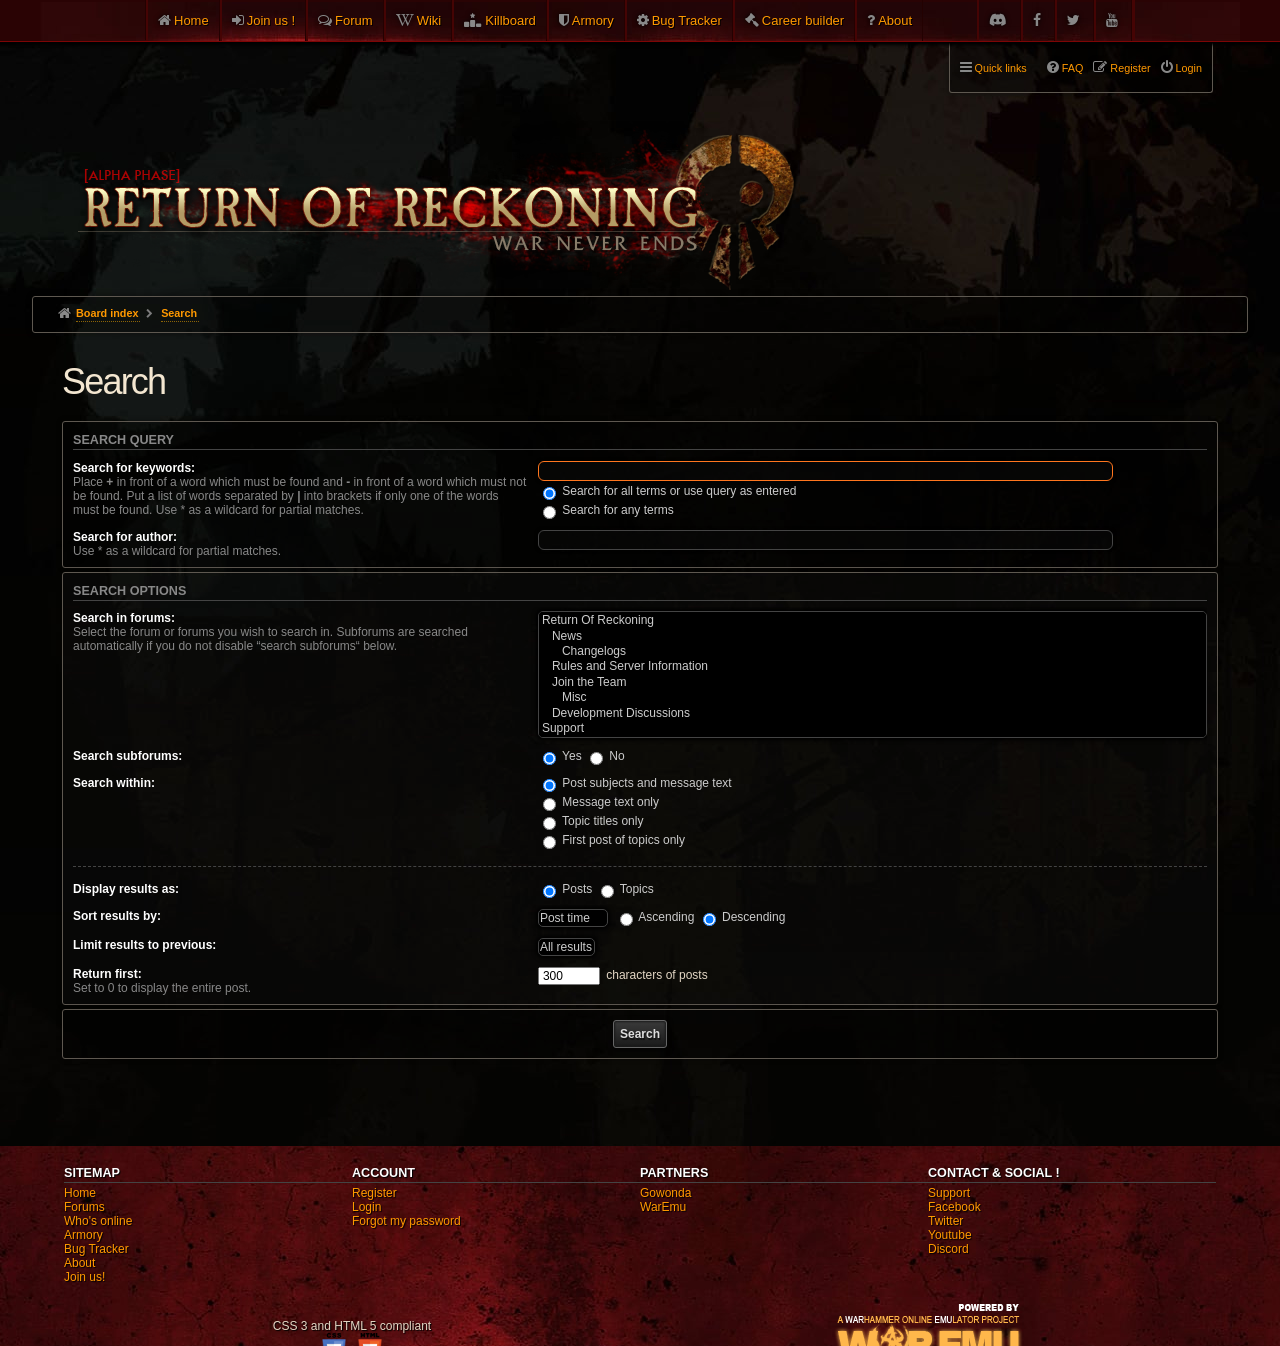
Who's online (98, 1221)
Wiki (429, 20)
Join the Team (872, 682)
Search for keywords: (134, 468)
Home (191, 20)
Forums (84, 1207)
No (607, 756)
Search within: (114, 783)
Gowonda (665, 1193)
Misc (872, 697)
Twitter (945, 1221)
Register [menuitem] (1130, 68)
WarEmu (663, 1207)
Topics (627, 889)
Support (872, 728)
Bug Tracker (687, 20)
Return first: (107, 974)
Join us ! (271, 20)
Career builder (803, 20)
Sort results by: (117, 916)
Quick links (1001, 68)
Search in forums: (124, 618)
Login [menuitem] (1189, 68)
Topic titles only (593, 821)
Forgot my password (406, 1221)
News (872, 636)
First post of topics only (614, 840)
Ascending (657, 917)
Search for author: (125, 537)
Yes (562, 756)
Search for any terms (608, 510)
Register (374, 1193)
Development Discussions (872, 713)
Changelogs (872, 651)
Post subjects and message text (637, 783)
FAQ (1073, 68)
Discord (948, 1249)
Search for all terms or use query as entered (669, 491)
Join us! (84, 1277)
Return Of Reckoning (872, 620)
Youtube (950, 1235)
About (895, 20)
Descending (744, 917)
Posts (567, 889)
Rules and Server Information (872, 666)
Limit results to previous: (144, 945)
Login (366, 1207)
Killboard (510, 20)
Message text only (601, 802)
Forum (354, 20)
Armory (593, 20)
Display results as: (126, 889)
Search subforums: (127, 756)
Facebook (954, 1207)
